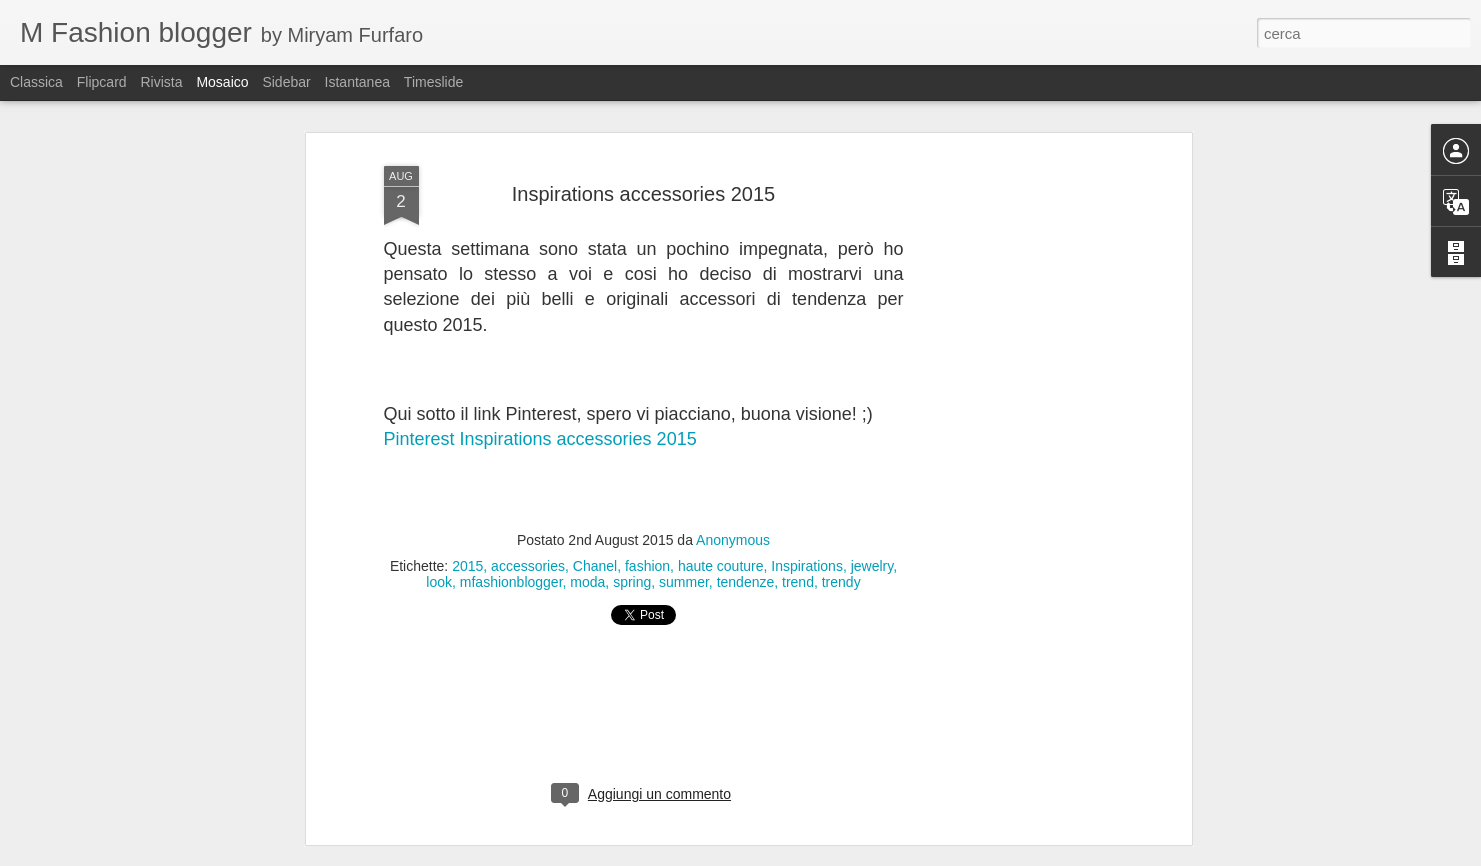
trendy (841, 582)
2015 (467, 566)
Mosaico (222, 82)
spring (632, 582)
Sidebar (286, 82)
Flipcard (102, 82)
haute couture (721, 566)
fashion (647, 566)
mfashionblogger (511, 582)
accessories (528, 566)
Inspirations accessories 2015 (643, 194)
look (439, 582)
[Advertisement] (1014, 471)
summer (684, 582)
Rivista (161, 82)
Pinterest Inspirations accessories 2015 (540, 439)
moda (587, 582)
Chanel (595, 566)
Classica (36, 82)
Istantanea (357, 82)
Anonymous (733, 540)
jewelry (872, 566)
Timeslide (433, 82)
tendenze (746, 582)
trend (798, 582)
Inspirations (807, 566)
